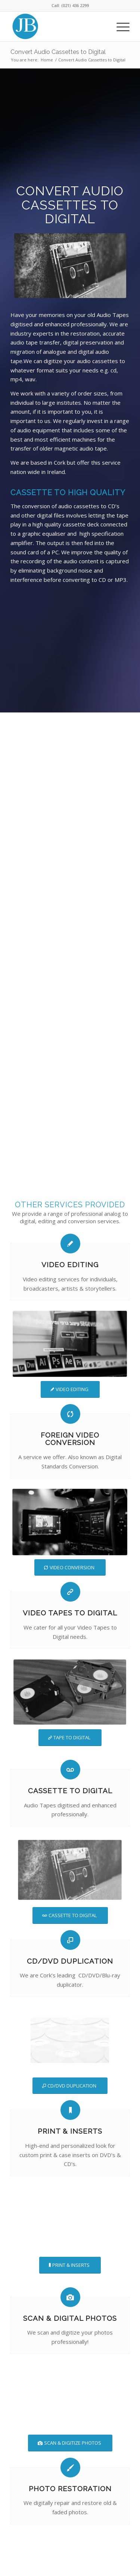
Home (47, 60)
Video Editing (70, 1264)
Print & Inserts (70, 2131)
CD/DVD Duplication (70, 1961)
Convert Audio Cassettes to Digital (58, 51)
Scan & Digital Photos (70, 2318)
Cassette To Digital (70, 1791)
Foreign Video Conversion (70, 1439)
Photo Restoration (70, 2488)
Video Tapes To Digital (70, 1613)
